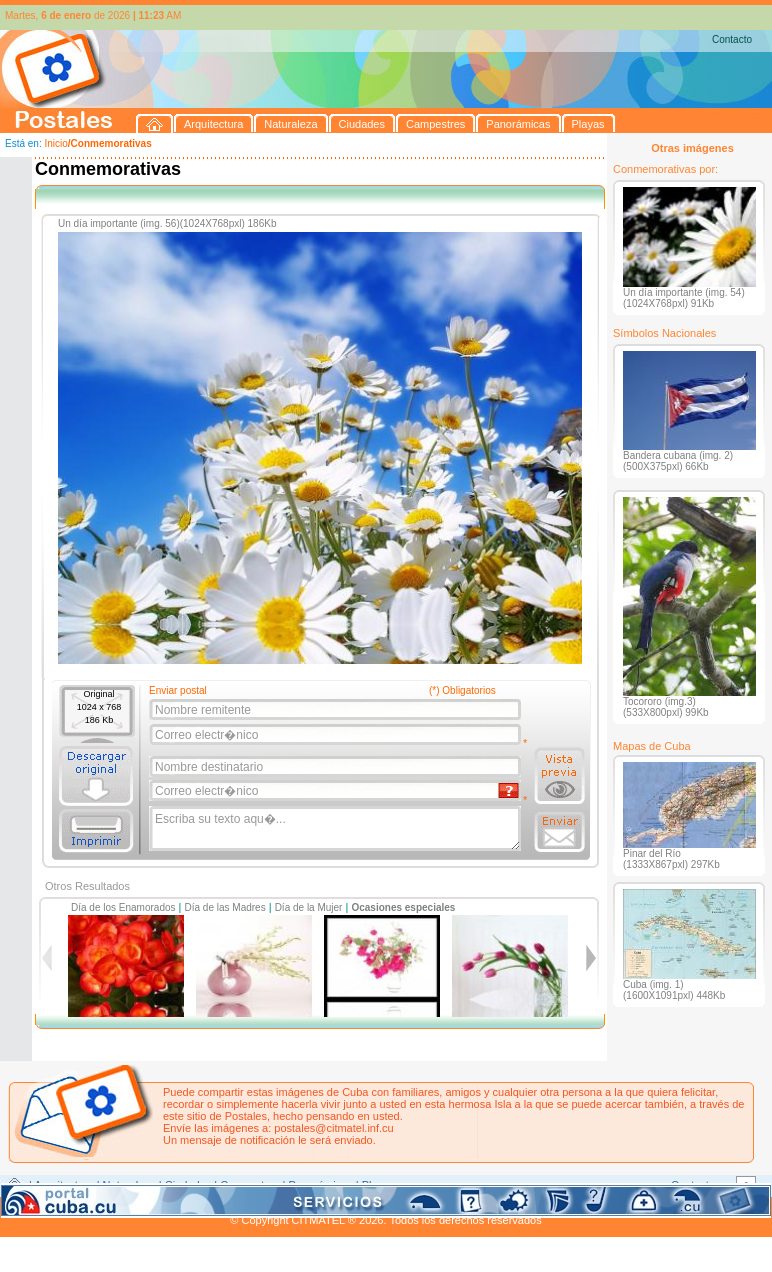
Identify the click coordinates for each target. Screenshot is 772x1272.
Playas (378, 1185)
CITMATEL (473, 1208)
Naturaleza (129, 1185)
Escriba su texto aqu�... (336, 829)
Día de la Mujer (309, 907)
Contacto (732, 39)
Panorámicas (321, 1185)
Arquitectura (63, 1185)
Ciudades (188, 1185)
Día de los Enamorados (123, 907)
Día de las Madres (225, 907)
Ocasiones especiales (403, 907)
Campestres (249, 1185)
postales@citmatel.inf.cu (333, 1128)
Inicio (55, 143)
